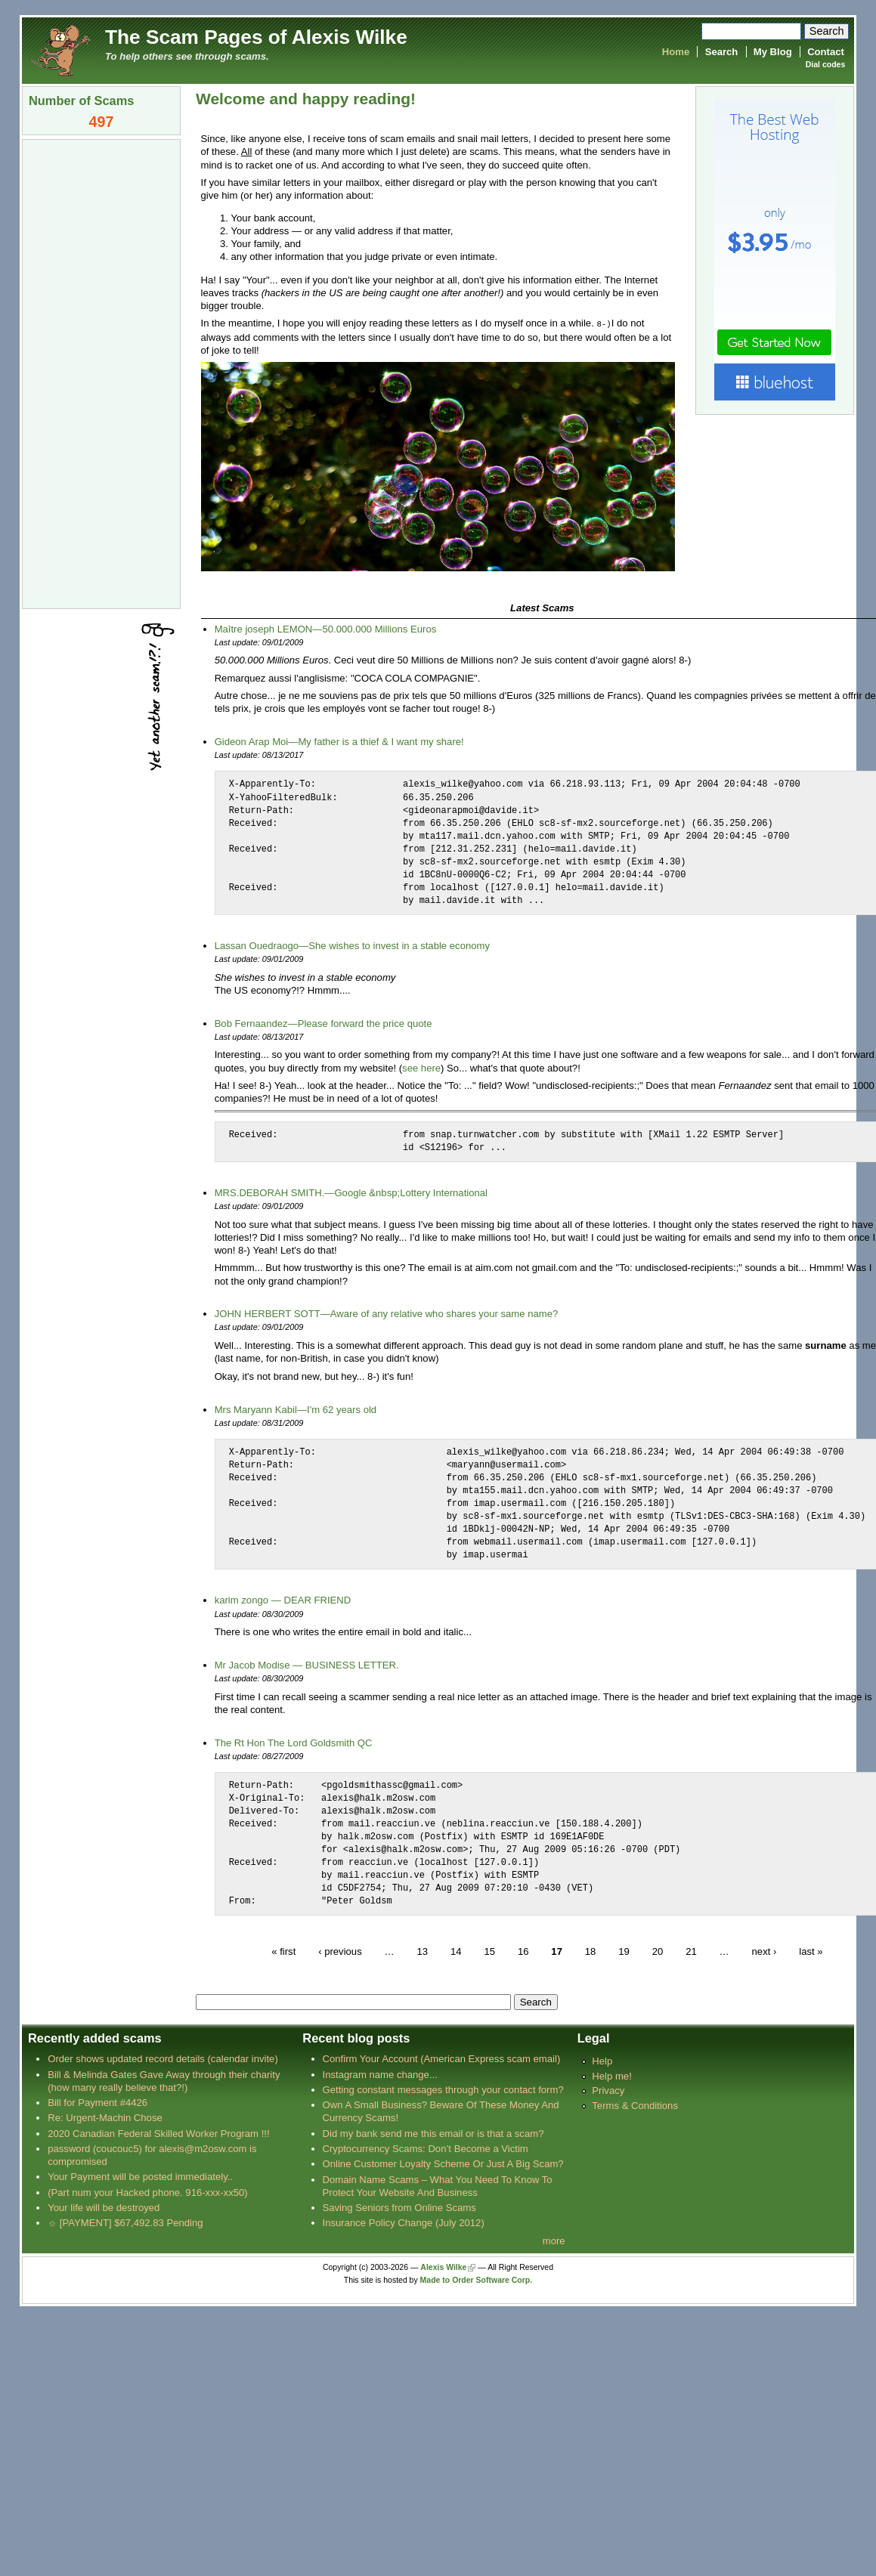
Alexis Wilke (443, 2266)
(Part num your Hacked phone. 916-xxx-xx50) (148, 2191)
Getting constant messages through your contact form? (443, 2089)
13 (422, 1950)
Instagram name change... (380, 2074)
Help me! (611, 2075)
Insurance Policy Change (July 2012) (403, 2222)
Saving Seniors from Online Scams (399, 2207)
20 (658, 1950)
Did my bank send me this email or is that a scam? (433, 2132)
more (554, 2240)
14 (456, 1950)
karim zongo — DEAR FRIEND (283, 1599)
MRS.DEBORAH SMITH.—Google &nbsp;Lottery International (351, 1192)
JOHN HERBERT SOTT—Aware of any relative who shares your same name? (387, 1313)
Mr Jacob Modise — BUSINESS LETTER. (307, 1664)
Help (602, 2060)
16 (523, 1950)
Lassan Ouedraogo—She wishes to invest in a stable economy (352, 945)
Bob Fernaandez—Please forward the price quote (323, 1022)
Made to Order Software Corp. (476, 2279)
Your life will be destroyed (103, 2207)
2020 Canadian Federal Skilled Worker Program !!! (158, 2132)
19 (624, 1950)
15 (489, 1950)
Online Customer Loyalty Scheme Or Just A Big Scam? (443, 2163)
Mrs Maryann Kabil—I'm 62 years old (296, 1409)
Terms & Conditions (635, 2105)
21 (691, 1950)
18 (590, 1950)
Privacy (608, 2089)
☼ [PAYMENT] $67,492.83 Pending (125, 2222)
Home (675, 51)
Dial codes (825, 64)
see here (421, 1067)
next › (764, 1950)
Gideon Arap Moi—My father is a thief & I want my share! (339, 741)
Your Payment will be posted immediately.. (140, 2176)
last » (810, 1950)
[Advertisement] (101, 372)
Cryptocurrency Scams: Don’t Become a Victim (425, 2148)
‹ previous (340, 1950)
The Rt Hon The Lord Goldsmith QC (294, 1742)
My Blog (773, 51)
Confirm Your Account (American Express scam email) (442, 2058)
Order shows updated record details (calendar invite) (163, 2058)
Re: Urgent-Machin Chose (105, 2117)
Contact (825, 51)
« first (283, 1950)
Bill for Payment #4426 (97, 2101)
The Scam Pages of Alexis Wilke (256, 37)
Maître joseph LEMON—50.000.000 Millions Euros (326, 628)
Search (721, 51)
